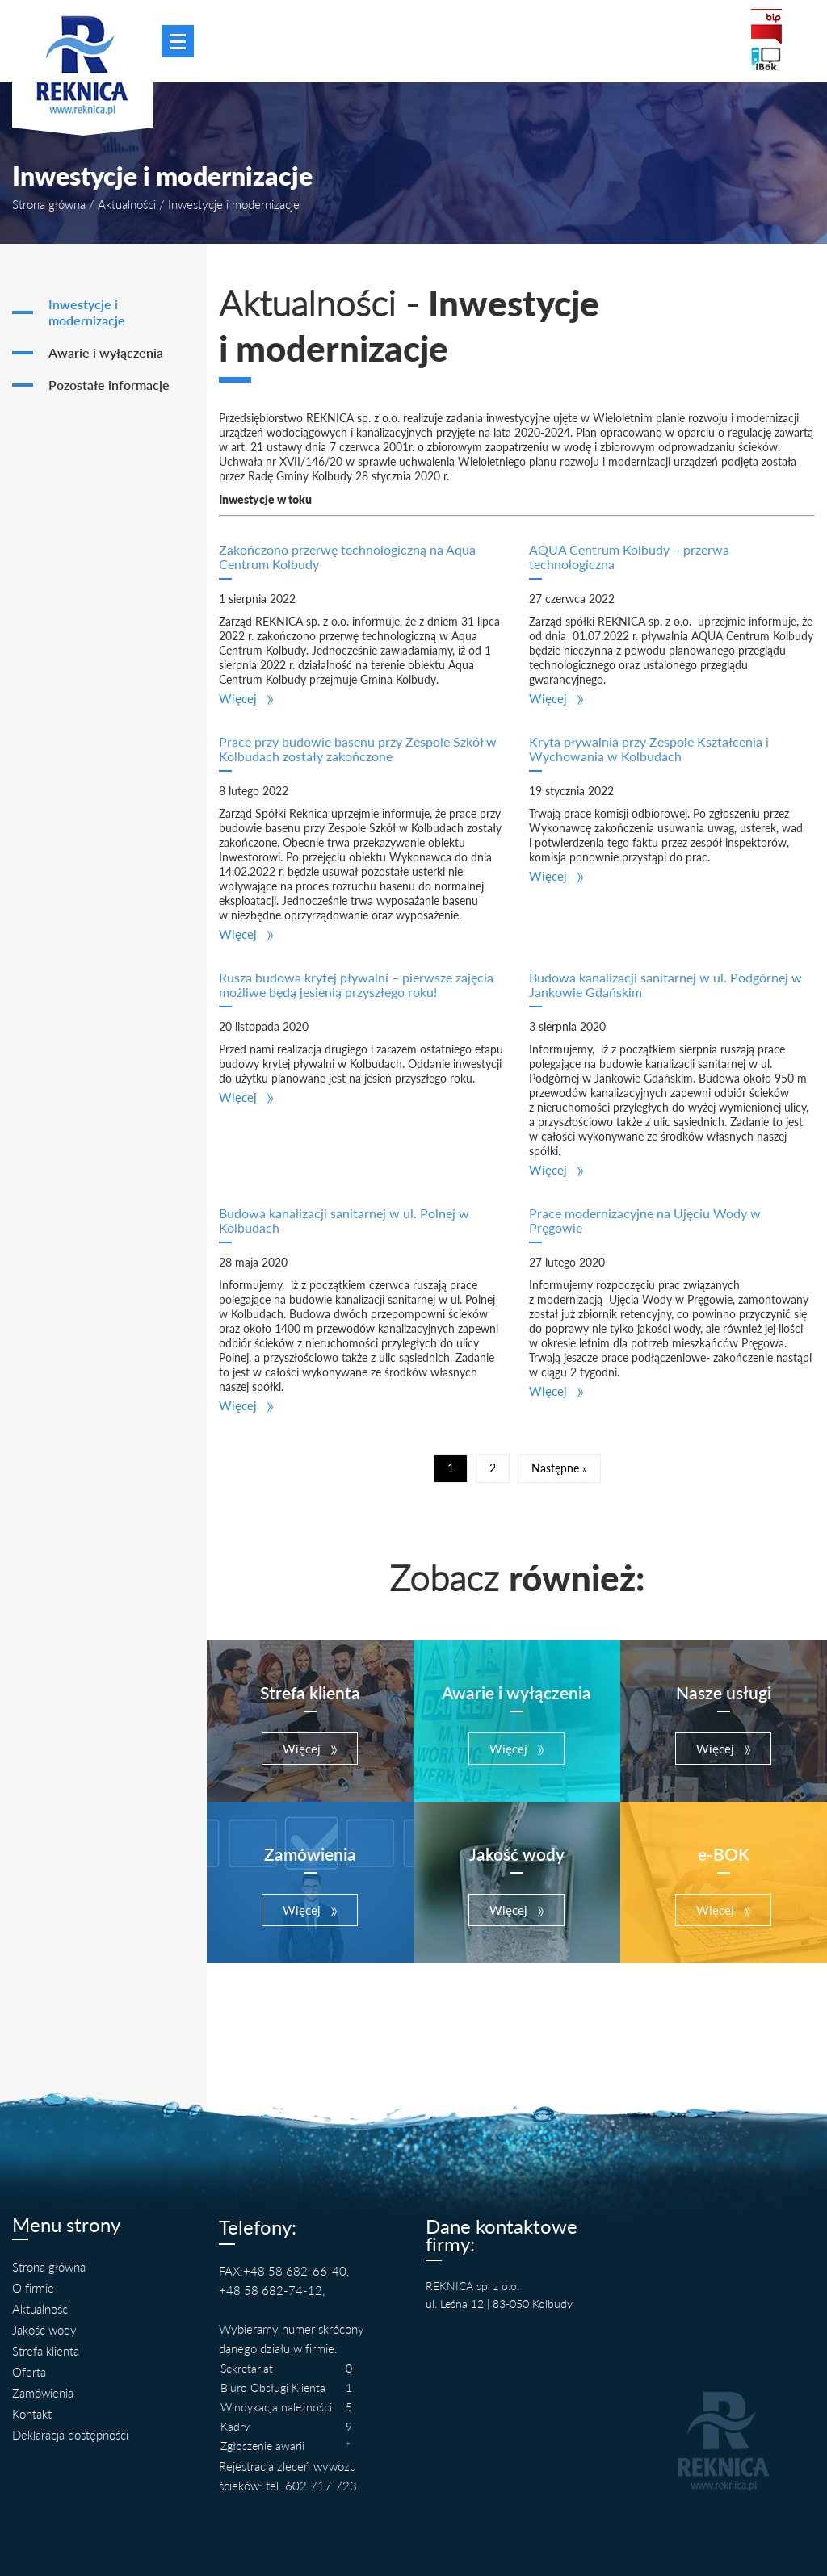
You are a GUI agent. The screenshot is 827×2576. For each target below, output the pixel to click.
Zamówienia (42, 2393)
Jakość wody (44, 2330)
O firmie (33, 2288)
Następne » (559, 1468)
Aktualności (127, 204)
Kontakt (32, 2414)
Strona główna (49, 204)
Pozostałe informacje (109, 385)
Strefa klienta (45, 2351)
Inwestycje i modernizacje (86, 312)
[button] (246, 698)
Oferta (29, 2372)
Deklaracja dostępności (70, 2435)
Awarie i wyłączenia (105, 353)
